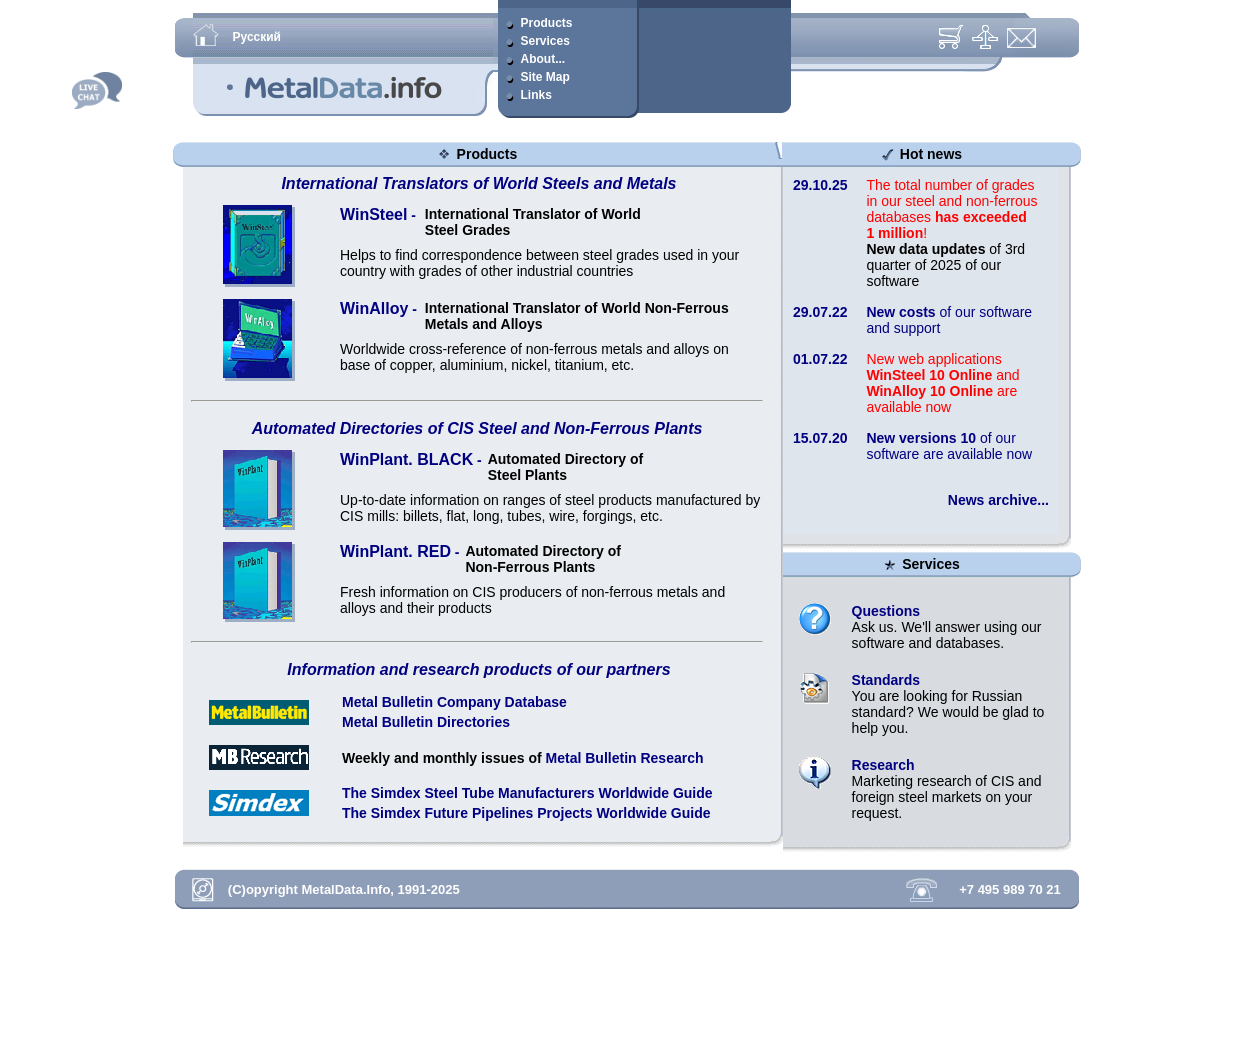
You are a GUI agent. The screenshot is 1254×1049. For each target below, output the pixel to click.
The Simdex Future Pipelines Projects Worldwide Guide (526, 813)
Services (929, 564)
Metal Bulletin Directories (426, 722)
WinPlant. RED (395, 551)
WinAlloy (374, 308)
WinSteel (373, 214)
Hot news (929, 154)
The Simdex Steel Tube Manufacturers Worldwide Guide (527, 793)
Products (485, 154)
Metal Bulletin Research (625, 758)
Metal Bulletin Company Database (454, 702)
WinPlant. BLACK (406, 459)
